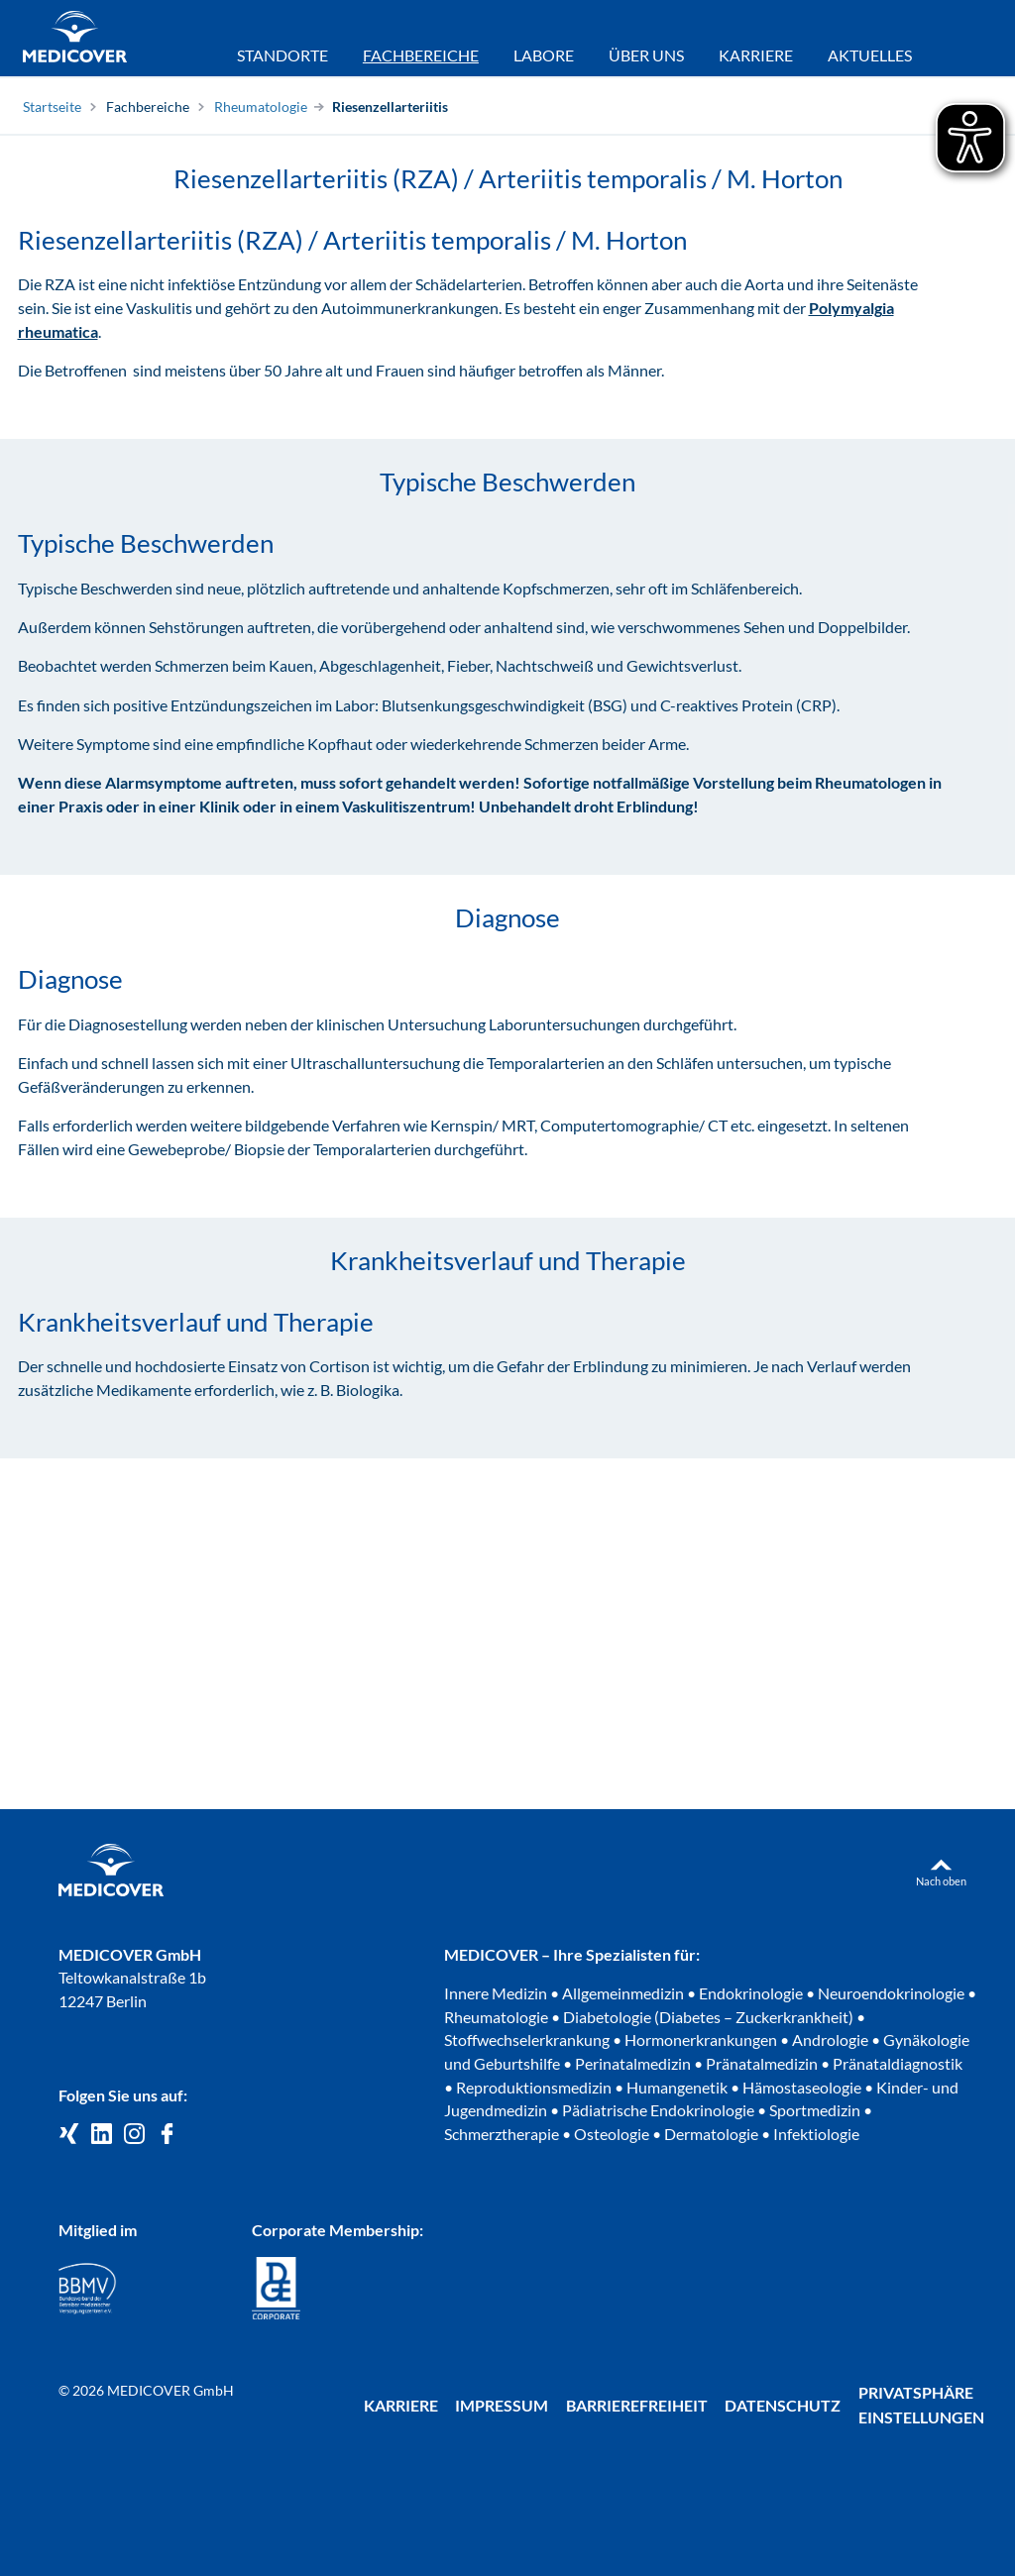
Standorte (282, 55)
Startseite (52, 106)
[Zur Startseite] (75, 39)
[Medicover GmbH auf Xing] (68, 2134)
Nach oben (941, 1881)
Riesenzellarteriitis (390, 106)
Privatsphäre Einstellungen (921, 2404)
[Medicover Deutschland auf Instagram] (134, 2134)
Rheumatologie (260, 106)
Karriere (756, 55)
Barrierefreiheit (637, 2405)
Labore (543, 55)
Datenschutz (783, 2405)
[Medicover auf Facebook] (167, 2134)
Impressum (501, 2405)
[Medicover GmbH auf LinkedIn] (101, 2134)
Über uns (646, 55)
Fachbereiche (147, 106)
